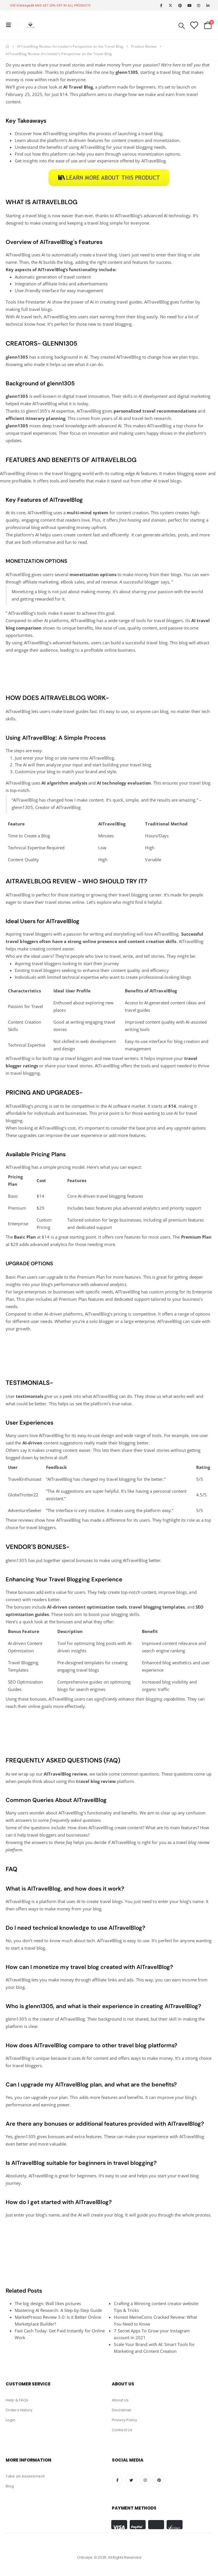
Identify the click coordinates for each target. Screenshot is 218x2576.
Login (11, 2420)
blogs (175, 481)
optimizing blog (89, 1643)
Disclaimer (122, 2410)
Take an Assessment (25, 2476)
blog (42, 215)
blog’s (47, 1284)
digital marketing (193, 396)
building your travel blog (126, 765)
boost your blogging (108, 1614)
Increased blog (156, 1682)
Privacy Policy (124, 2420)
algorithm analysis (67, 783)
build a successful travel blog (139, 642)
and (119, 783)
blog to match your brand (72, 771)
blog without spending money (60, 527)
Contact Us (122, 2430)
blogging (123, 324)
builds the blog (58, 262)
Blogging (30, 1662)
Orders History (19, 2410)
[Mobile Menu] (10, 25)
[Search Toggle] (181, 25)
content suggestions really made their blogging (89, 1443)
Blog (45, 836)
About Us (120, 2400)
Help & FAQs (17, 2400)
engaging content (38, 520)
